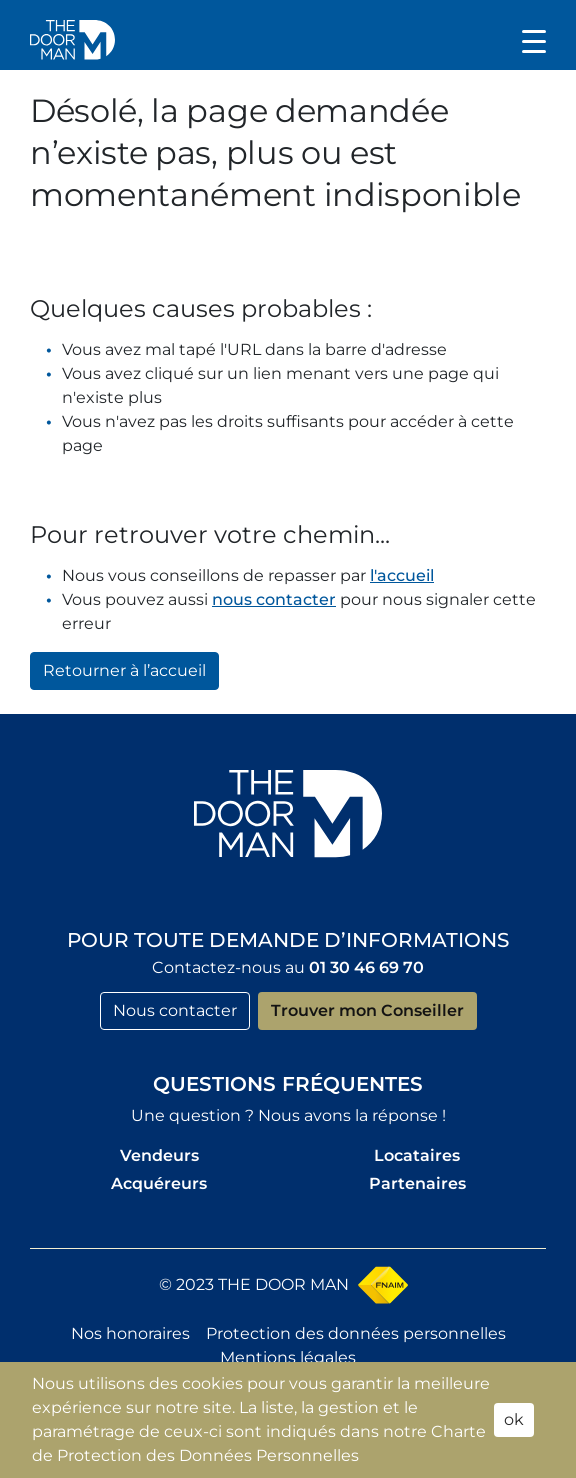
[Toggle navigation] (534, 40)
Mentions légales (288, 1357)
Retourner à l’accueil (124, 670)
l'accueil (402, 575)
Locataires (417, 1155)
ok (514, 1419)
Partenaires (417, 1183)
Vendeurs (159, 1155)
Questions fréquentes (288, 1084)
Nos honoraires (130, 1333)
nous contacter (274, 599)
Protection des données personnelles (356, 1333)
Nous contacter (175, 1010)
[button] (72, 38)
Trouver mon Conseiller (367, 1010)
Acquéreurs (159, 1183)
